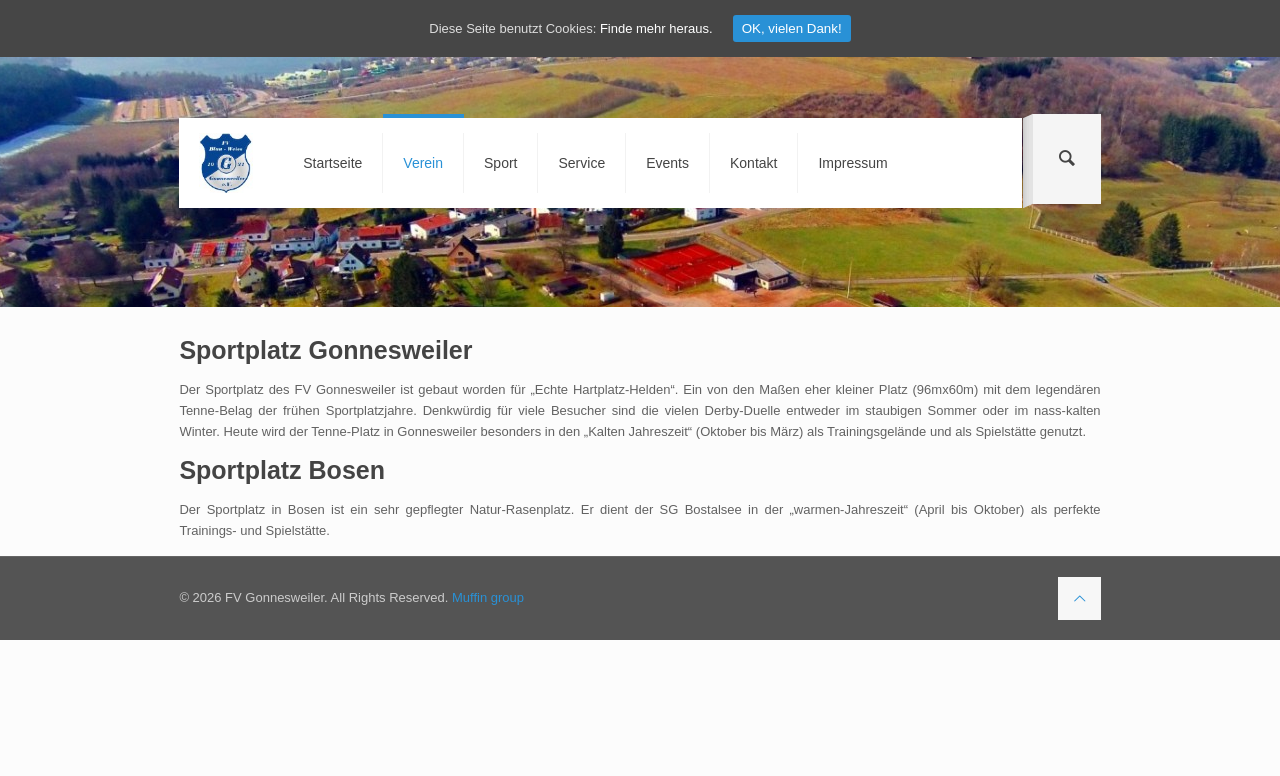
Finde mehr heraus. (656, 28)
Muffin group (488, 597)
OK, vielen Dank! (792, 28)
